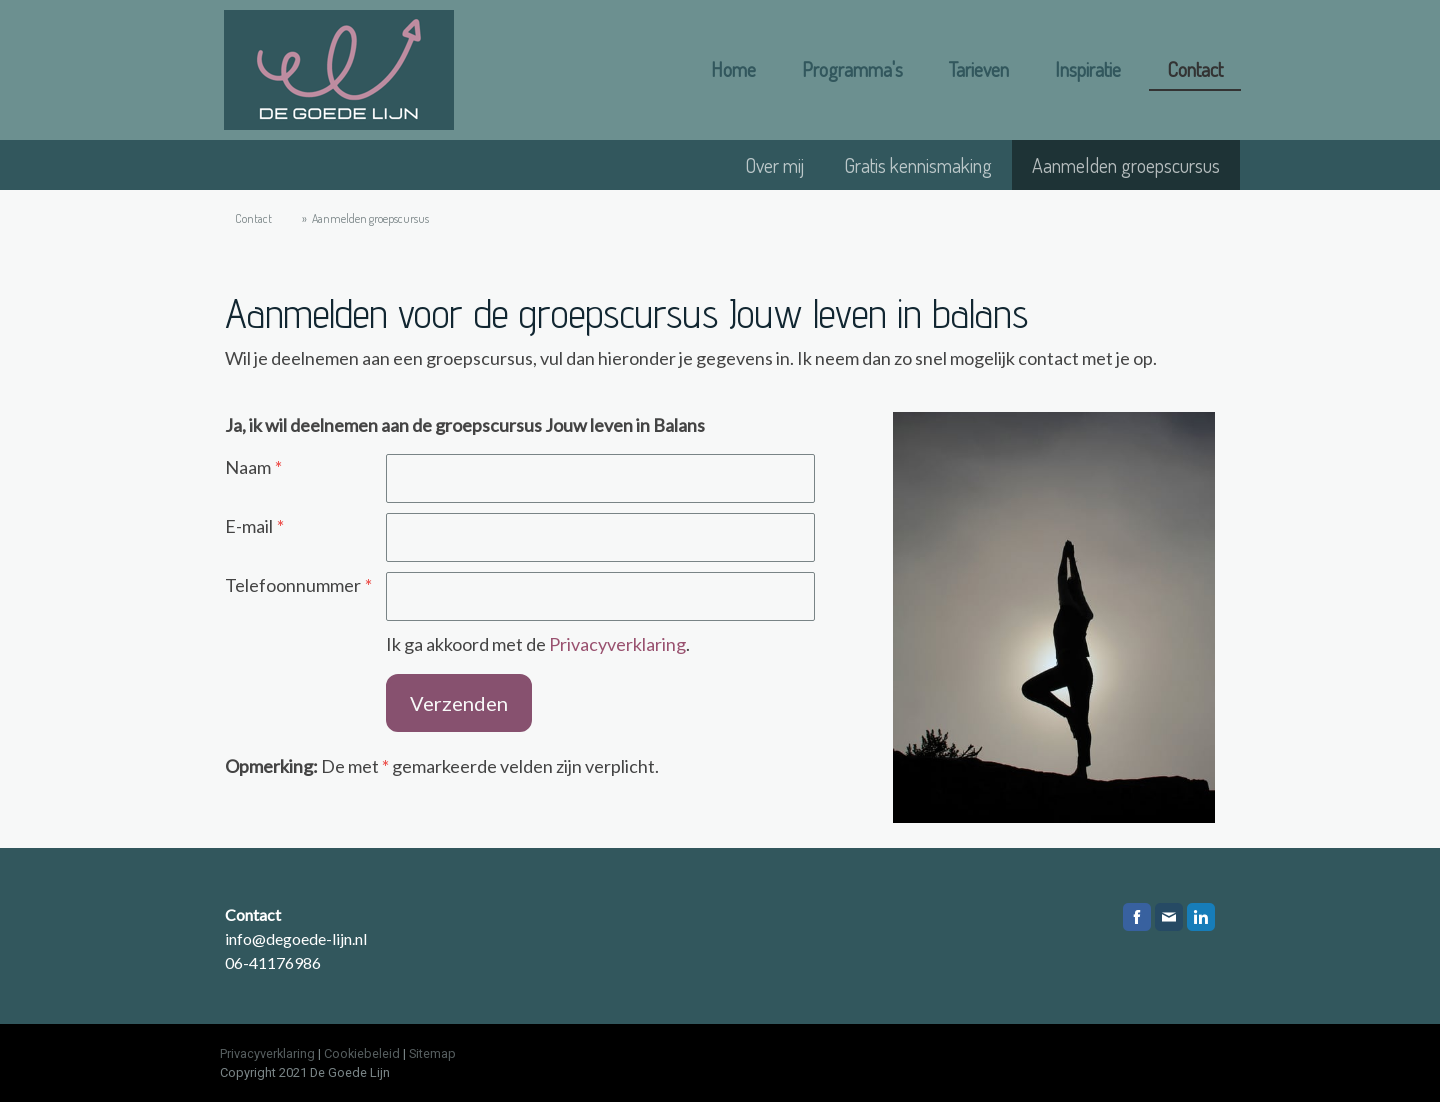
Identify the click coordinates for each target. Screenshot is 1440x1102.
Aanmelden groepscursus (1126, 165)
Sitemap (432, 1053)
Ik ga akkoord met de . (538, 644)
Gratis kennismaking (918, 165)
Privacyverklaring (617, 644)
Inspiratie (1088, 69)
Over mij (774, 165)
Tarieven (979, 69)
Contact (1195, 69)
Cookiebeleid (362, 1053)
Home (733, 69)
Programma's (852, 69)
